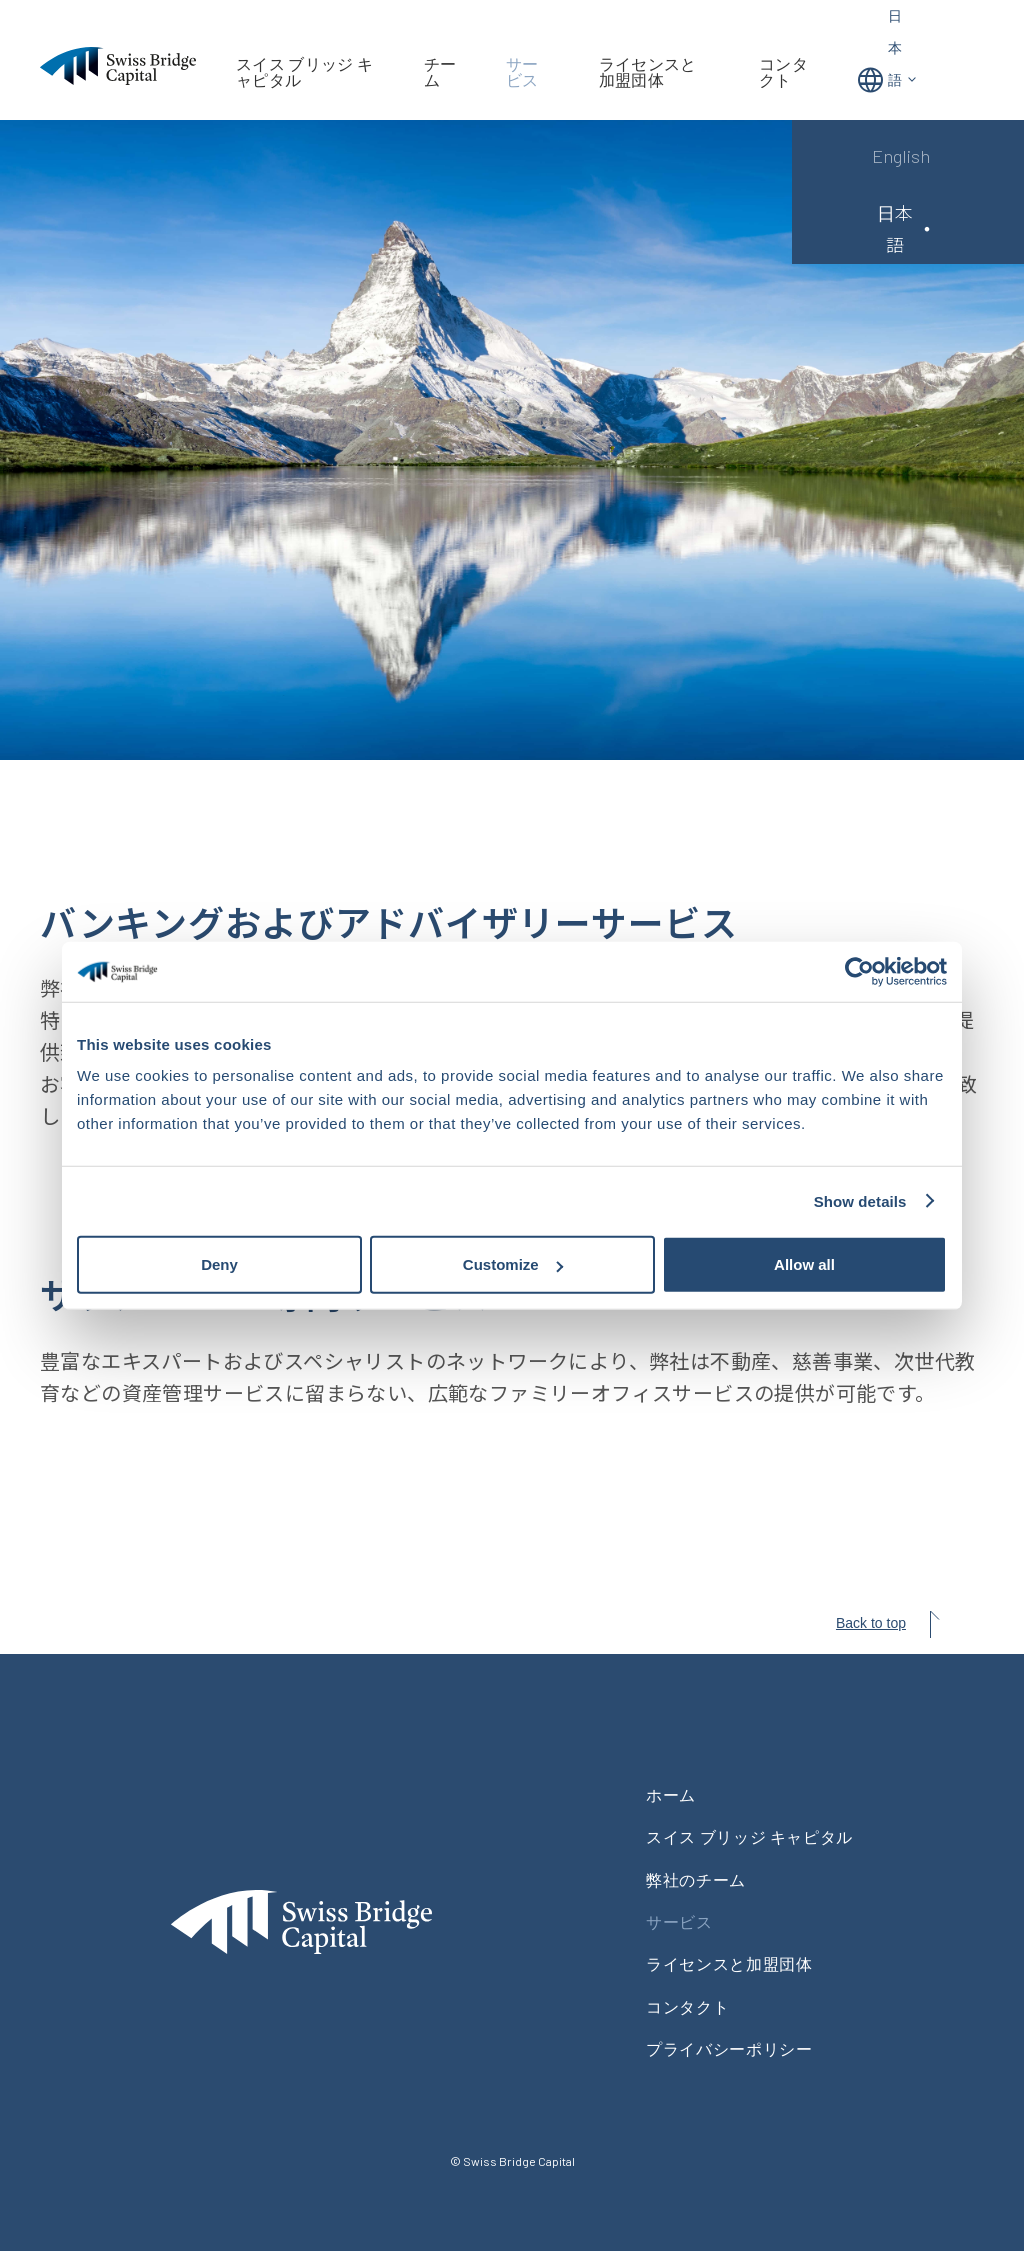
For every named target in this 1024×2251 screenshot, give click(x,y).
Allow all (804, 1264)
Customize (513, 1264)
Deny (219, 1264)
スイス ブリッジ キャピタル (304, 72)
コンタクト (783, 72)
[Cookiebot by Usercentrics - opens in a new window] (859, 971)
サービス (522, 72)
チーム (440, 72)
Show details (860, 1200)
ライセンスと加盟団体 (648, 72)
